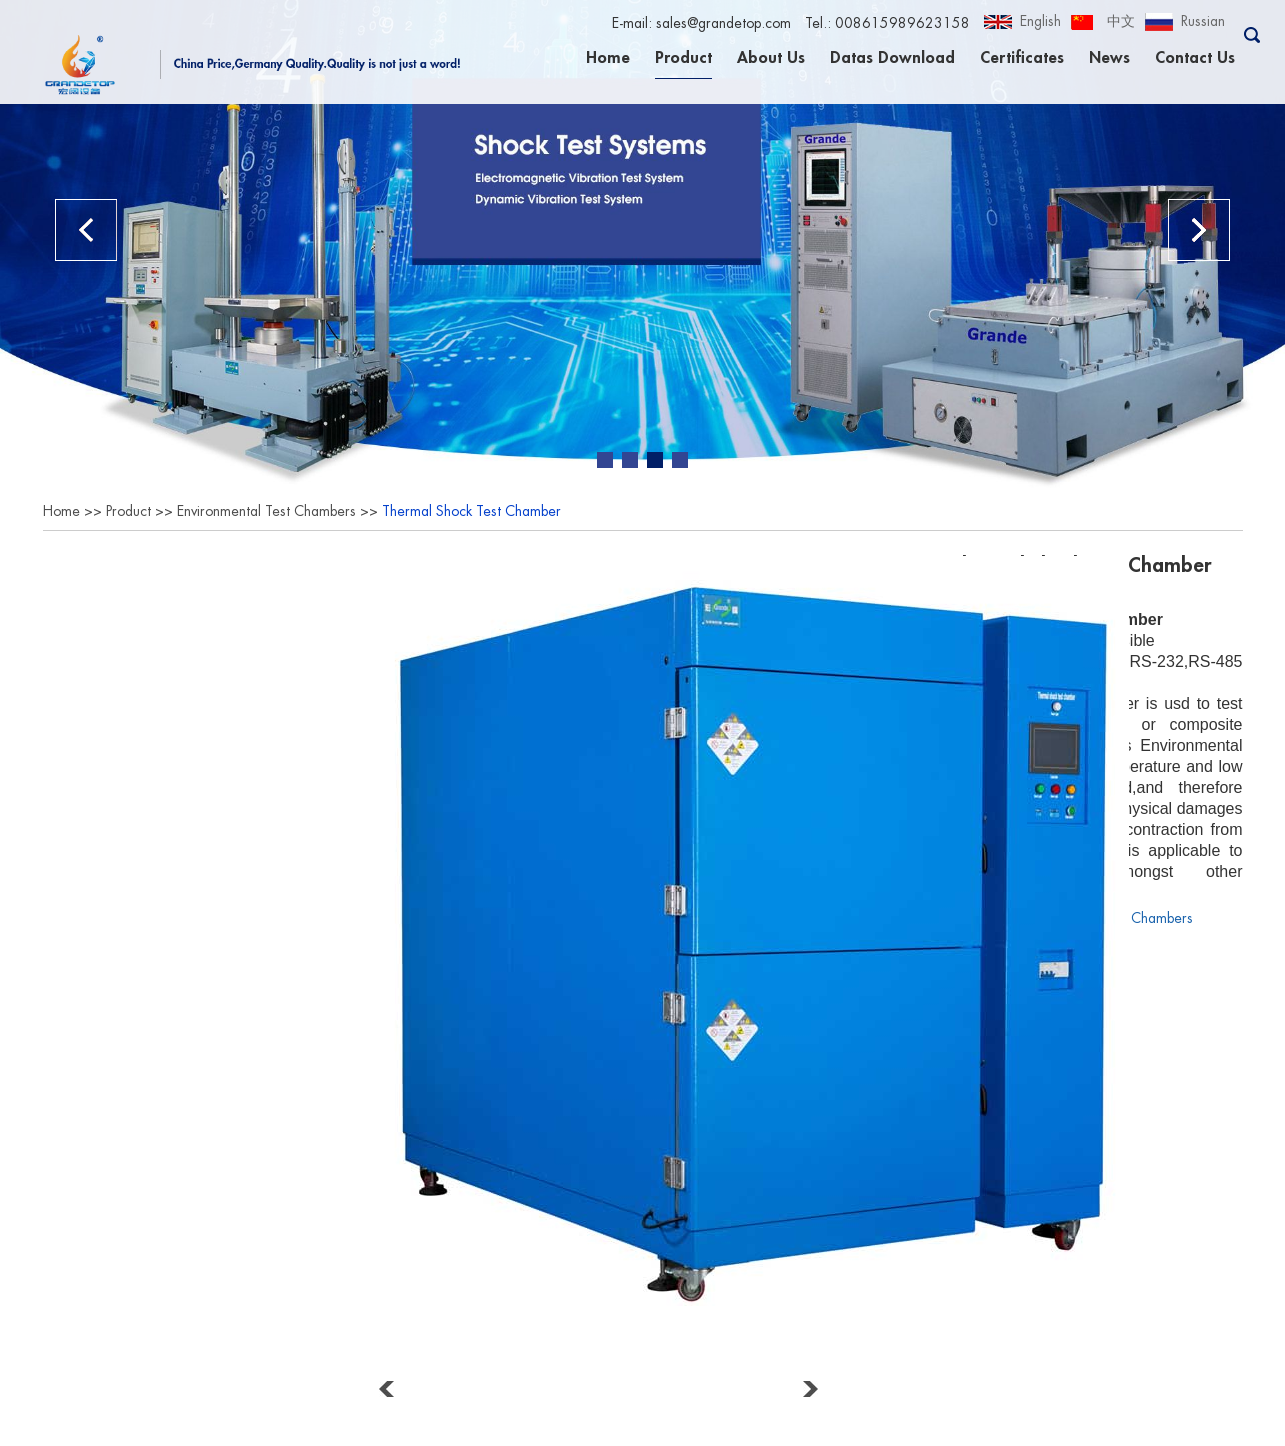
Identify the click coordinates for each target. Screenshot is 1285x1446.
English (1040, 21)
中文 (1121, 21)
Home (608, 58)
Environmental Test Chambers (266, 511)
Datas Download (892, 58)
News (1109, 58)
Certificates (1022, 58)
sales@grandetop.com (723, 23)
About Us (771, 58)
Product (683, 58)
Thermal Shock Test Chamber (471, 511)
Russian (1203, 21)
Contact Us (1195, 58)
